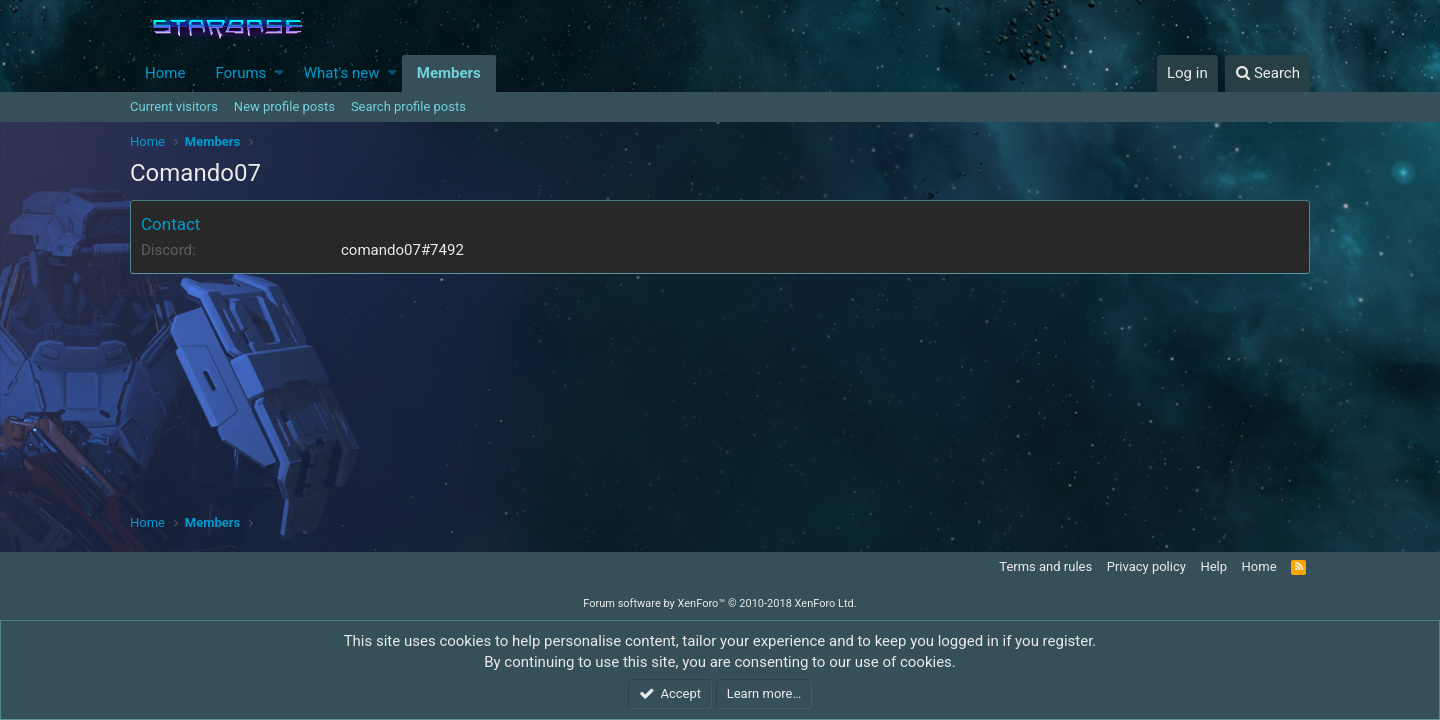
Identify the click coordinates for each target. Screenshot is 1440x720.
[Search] (1267, 73)
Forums (240, 73)
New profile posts (284, 106)
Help (1213, 566)
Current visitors (174, 106)
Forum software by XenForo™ (719, 603)
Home (165, 73)
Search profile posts (408, 106)
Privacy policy (1146, 566)
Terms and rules (1045, 566)
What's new (342, 73)
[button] (279, 73)
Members (449, 73)
